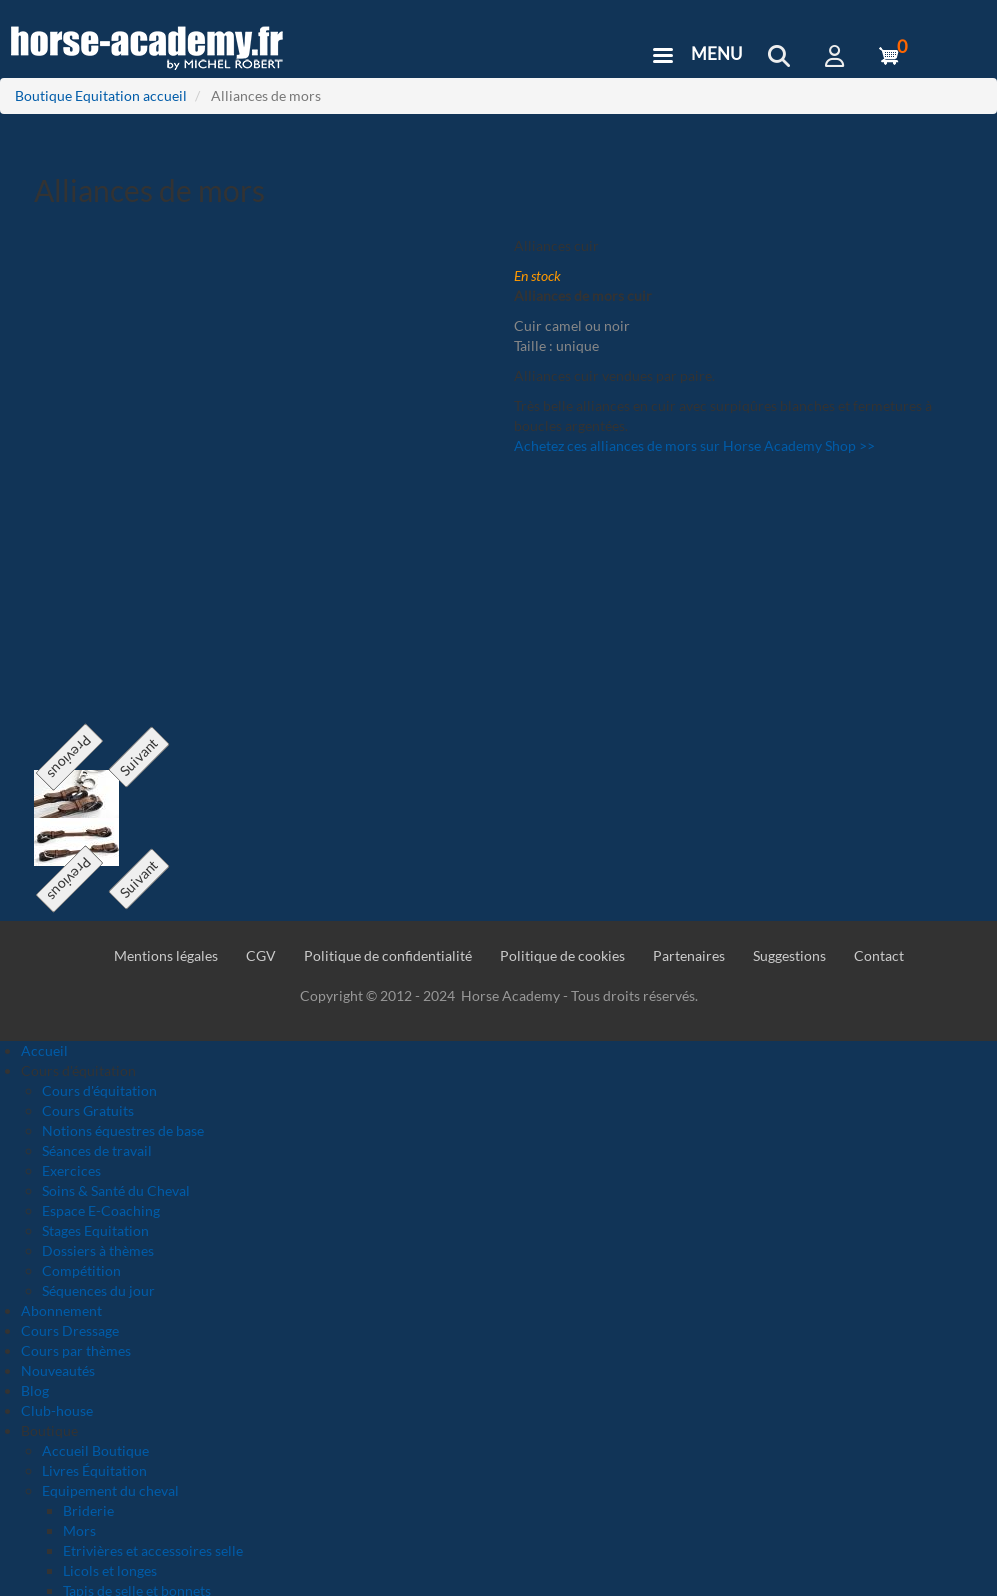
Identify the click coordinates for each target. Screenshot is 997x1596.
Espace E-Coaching (101, 1210)
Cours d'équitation (99, 1090)
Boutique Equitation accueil (101, 95)
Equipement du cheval (110, 1490)
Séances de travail (97, 1150)
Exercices (71, 1170)
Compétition (81, 1270)
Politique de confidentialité (388, 955)
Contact (879, 955)
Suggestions (789, 955)
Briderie (88, 1510)
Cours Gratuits (88, 1110)
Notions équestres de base (123, 1130)
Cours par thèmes (76, 1350)
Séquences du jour (98, 1290)
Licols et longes (110, 1570)
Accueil (44, 1050)
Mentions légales (166, 955)
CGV (261, 955)
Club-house (57, 1410)
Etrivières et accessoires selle (153, 1550)
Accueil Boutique (95, 1450)
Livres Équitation (94, 1470)
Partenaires (689, 955)
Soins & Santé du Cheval (116, 1190)
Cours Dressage (70, 1330)
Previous (69, 757)
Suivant (138, 757)
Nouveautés (58, 1370)
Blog (35, 1390)
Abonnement (61, 1310)
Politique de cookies (562, 955)
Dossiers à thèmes (98, 1250)
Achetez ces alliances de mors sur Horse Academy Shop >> (694, 445)
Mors (79, 1530)
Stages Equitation (95, 1230)
